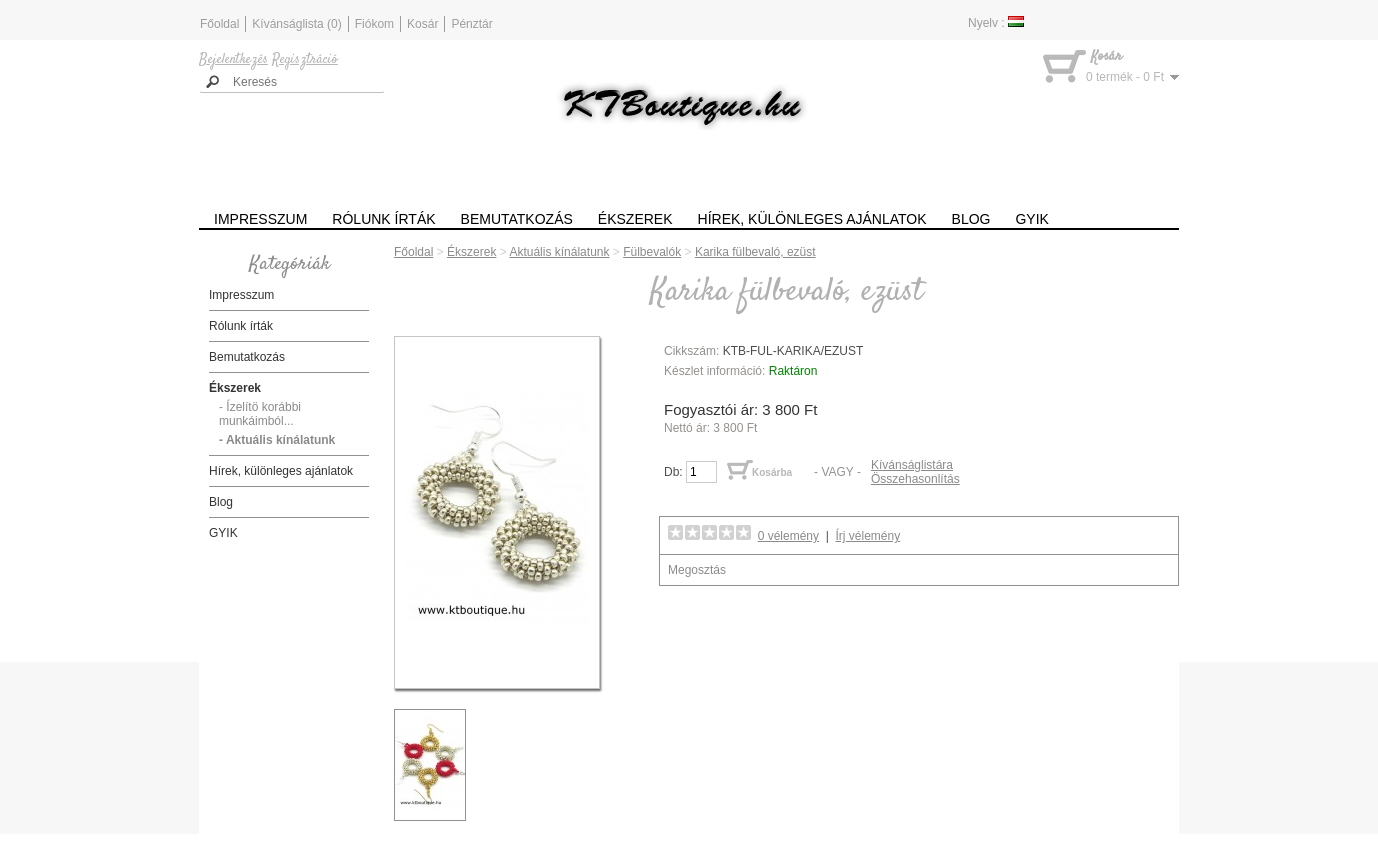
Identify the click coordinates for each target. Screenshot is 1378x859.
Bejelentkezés (233, 60)
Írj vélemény (868, 536)
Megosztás (697, 570)
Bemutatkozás (517, 219)
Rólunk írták (383, 219)
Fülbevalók (652, 252)
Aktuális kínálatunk (559, 252)
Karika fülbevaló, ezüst (755, 252)
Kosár (422, 24)
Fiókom (374, 24)
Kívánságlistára (912, 465)
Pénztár (471, 24)
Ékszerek (635, 219)
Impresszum (260, 219)
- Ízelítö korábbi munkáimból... (260, 414)
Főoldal (219, 24)
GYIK (1031, 219)
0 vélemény (788, 536)
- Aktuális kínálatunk (277, 440)
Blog (971, 219)
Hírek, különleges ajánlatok (812, 219)
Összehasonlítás (915, 479)
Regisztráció (305, 60)
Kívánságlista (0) (296, 24)
